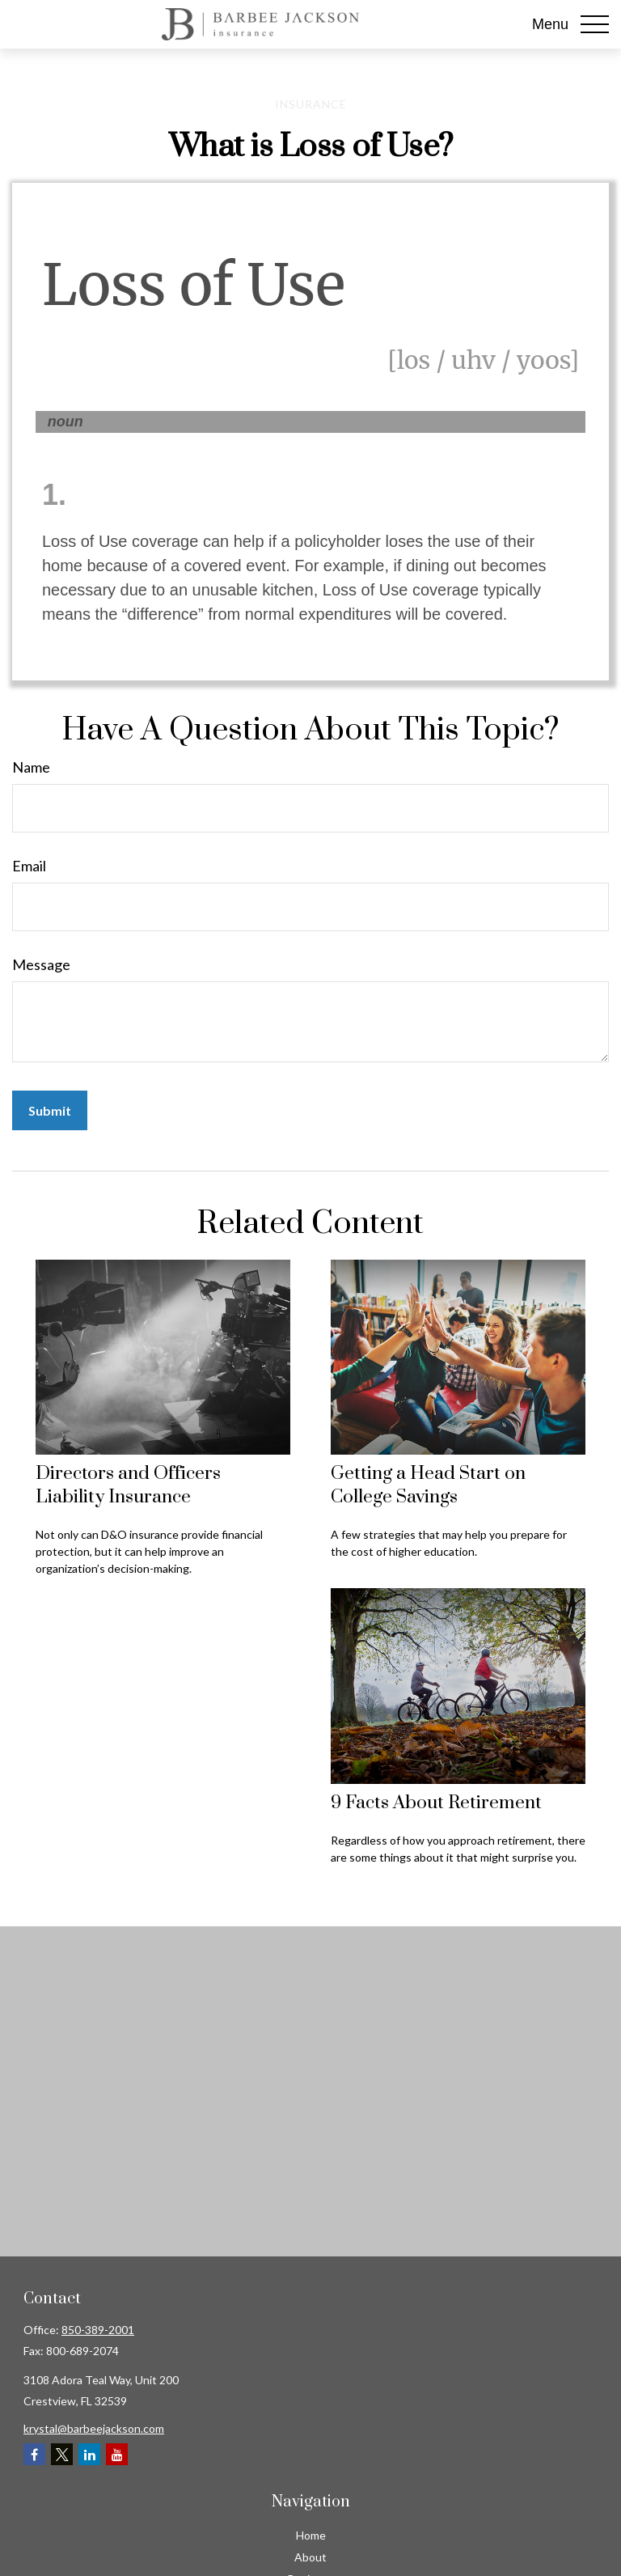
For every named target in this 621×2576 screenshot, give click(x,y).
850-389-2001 (97, 2330)
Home (311, 2535)
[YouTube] (117, 2454)
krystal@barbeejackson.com (93, 2428)
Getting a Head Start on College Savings (428, 1485)
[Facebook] (34, 2454)
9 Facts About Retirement (436, 1803)
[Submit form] (49, 1110)
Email (29, 866)
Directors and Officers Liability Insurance (128, 1485)
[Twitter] (62, 2454)
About (310, 2557)
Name (31, 767)
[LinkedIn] (89, 2454)
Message (41, 964)
